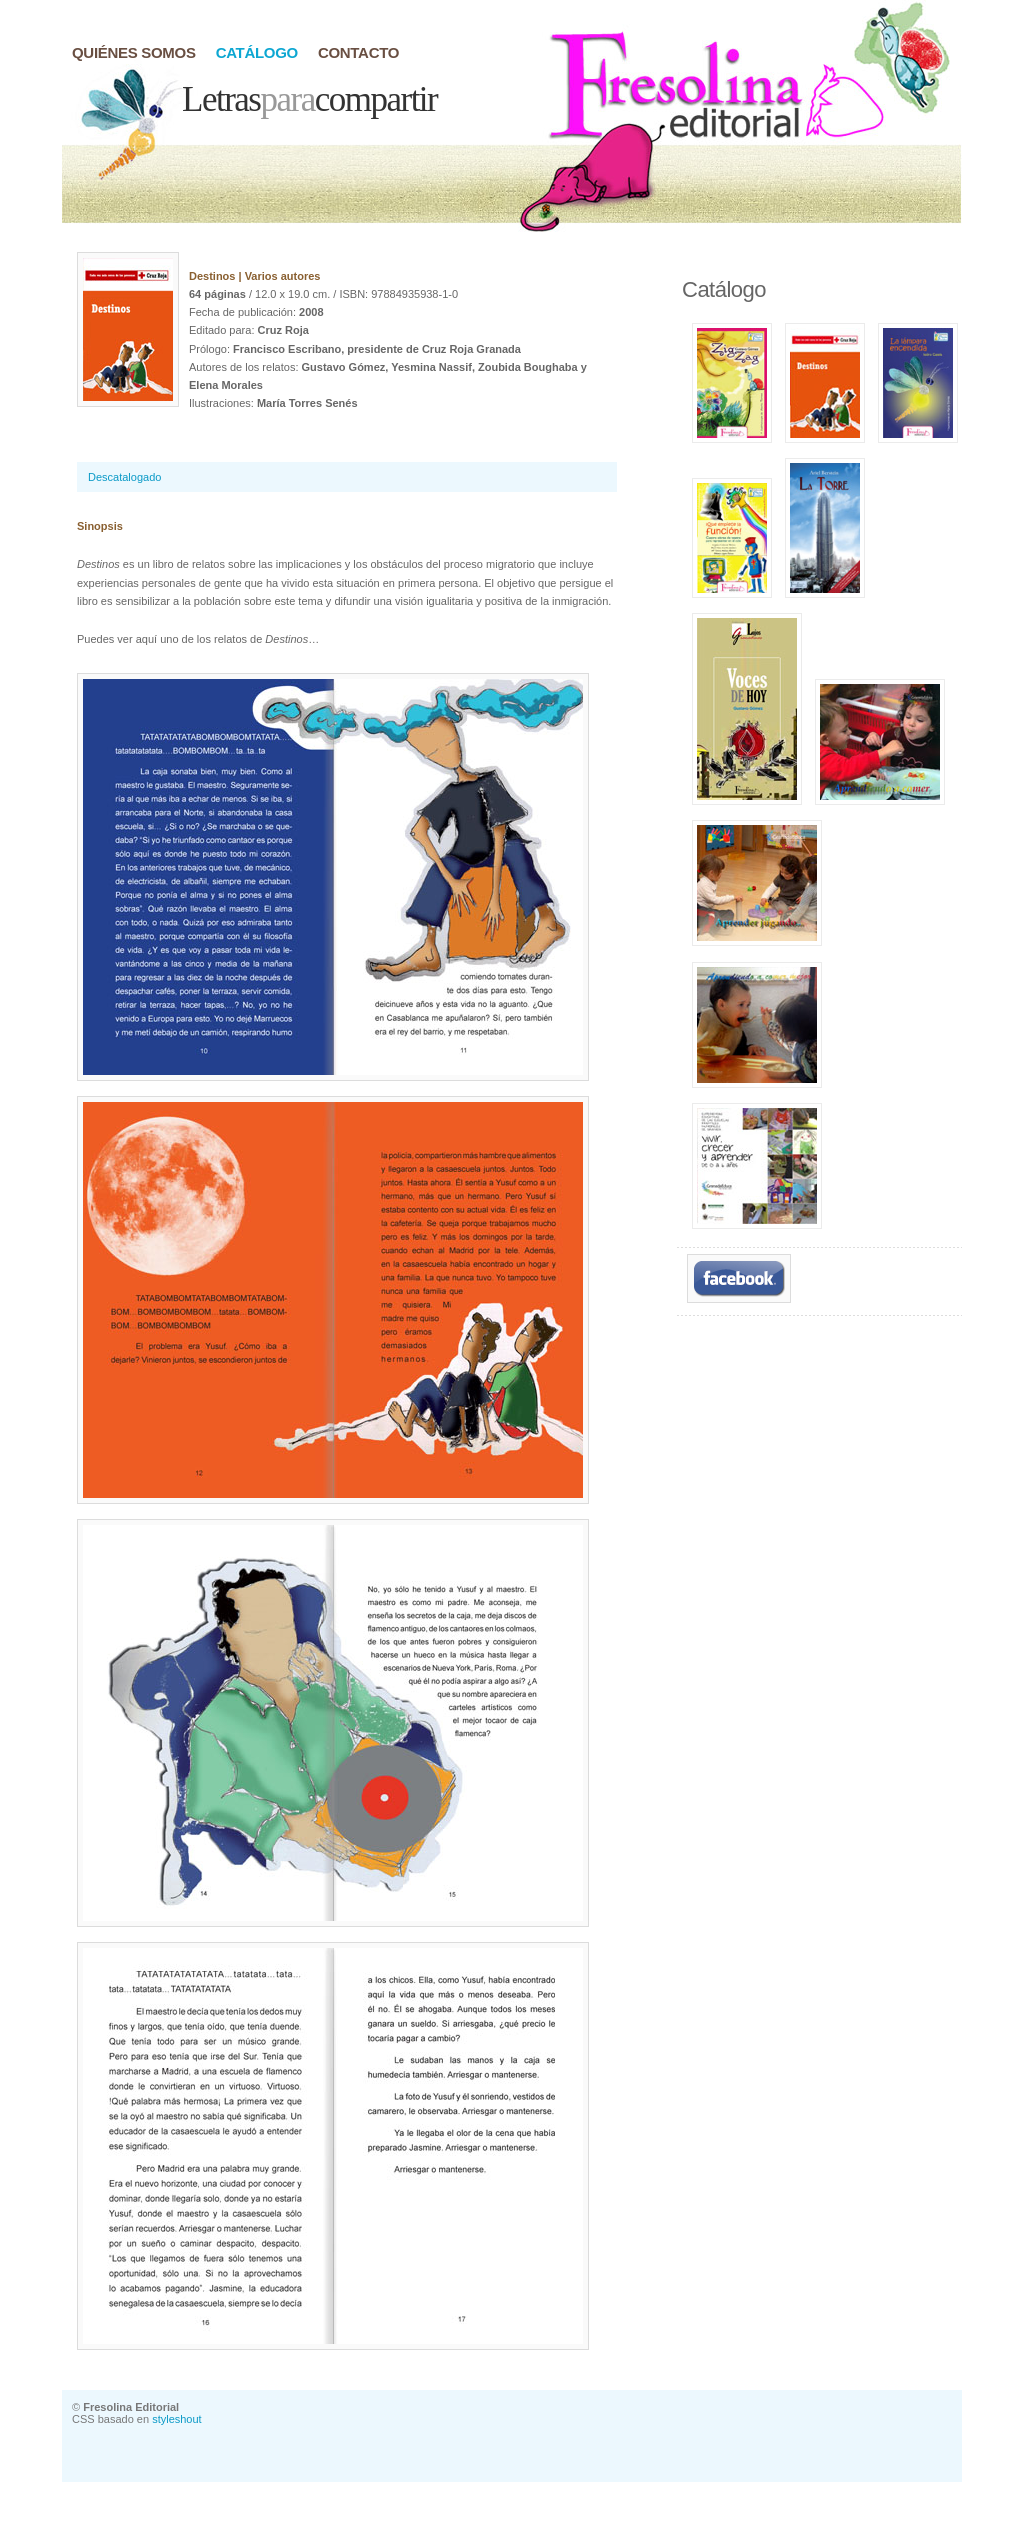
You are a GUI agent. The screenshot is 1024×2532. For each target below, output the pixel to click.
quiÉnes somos (134, 52)
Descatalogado (124, 477)
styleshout (177, 2419)
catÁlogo (257, 52)
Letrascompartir (309, 99)
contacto (358, 52)
